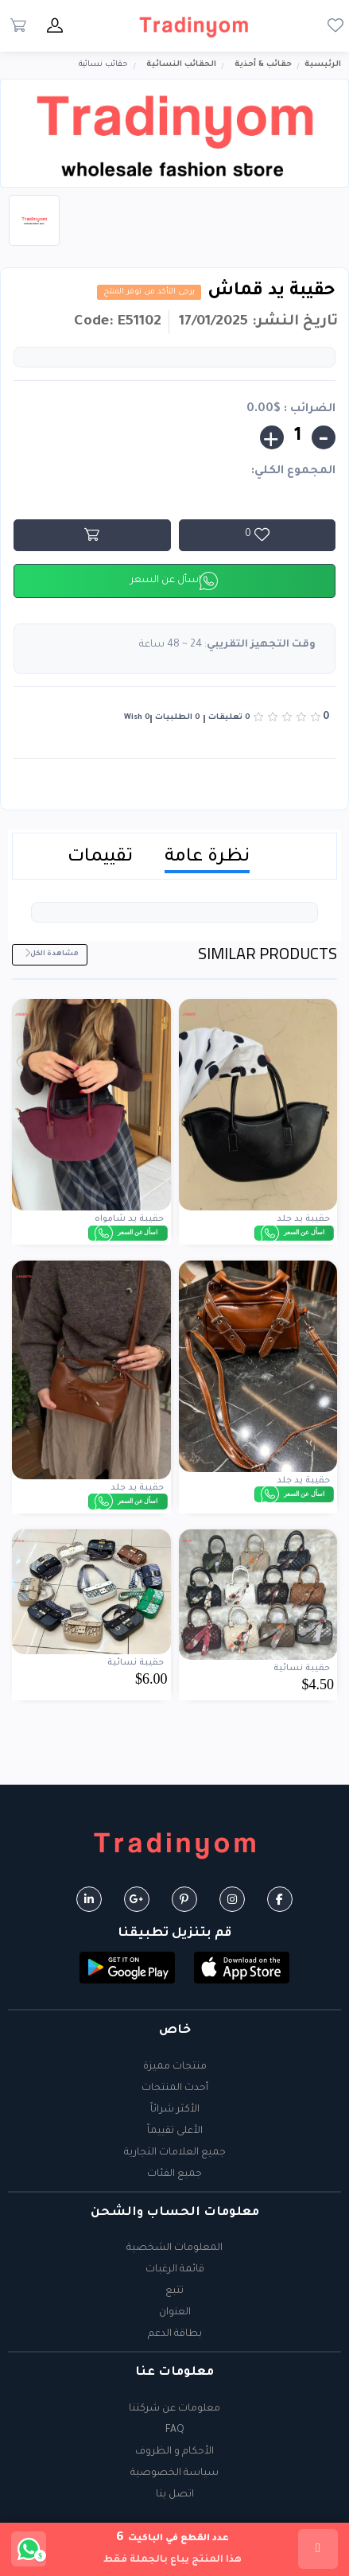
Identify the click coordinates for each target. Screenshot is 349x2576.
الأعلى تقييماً (175, 2131)
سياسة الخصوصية (174, 2473)
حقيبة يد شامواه (129, 1219)
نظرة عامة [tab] (207, 858)
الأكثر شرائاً (175, 2110)
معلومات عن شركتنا (174, 2409)
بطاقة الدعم (175, 2334)
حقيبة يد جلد (303, 1219)
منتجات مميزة (175, 2067)
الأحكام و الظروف (174, 2451)
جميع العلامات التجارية (175, 2152)
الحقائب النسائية (181, 64)
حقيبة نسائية (301, 1668)
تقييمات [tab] (100, 858)
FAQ (174, 2430)
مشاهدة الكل (51, 954)
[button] (241, 1969)
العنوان (175, 2312)
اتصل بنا (175, 2494)
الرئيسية (322, 64)
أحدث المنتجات (175, 2088)
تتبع (174, 2291)
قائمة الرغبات (174, 2269)
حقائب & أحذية (263, 64)
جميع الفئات (174, 2174)
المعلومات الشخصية (174, 2248)
